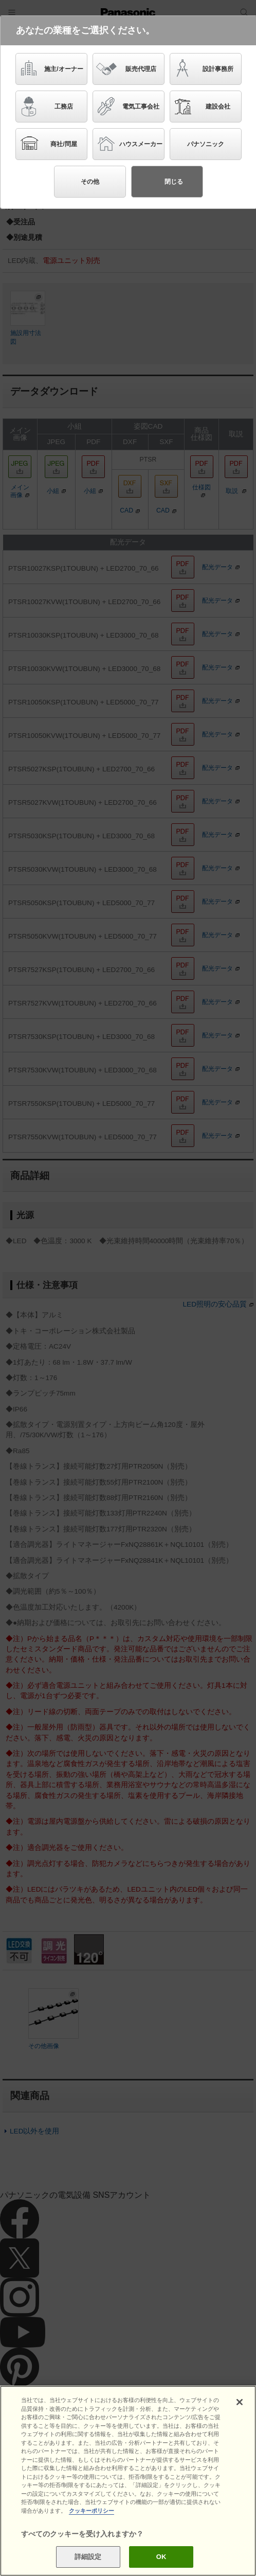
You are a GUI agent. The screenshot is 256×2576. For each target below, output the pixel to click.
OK (161, 2557)
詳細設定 (88, 2557)
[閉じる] (239, 2402)
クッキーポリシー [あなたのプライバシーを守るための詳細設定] (91, 2511)
